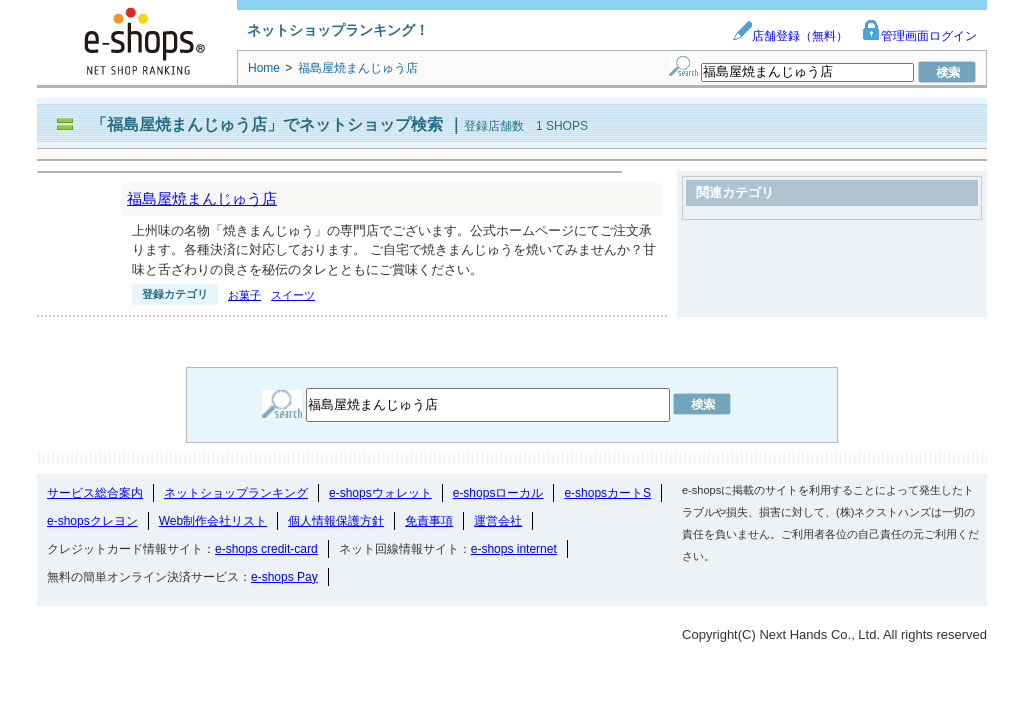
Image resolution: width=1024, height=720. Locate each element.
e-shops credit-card (266, 549)
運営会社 (498, 521)
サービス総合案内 (95, 493)
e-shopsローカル (498, 493)
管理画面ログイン (919, 36)
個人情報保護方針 (336, 521)
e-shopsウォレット (380, 493)
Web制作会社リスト (213, 521)
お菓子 (244, 295)
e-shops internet (514, 549)
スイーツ (293, 295)
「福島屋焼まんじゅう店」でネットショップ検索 (267, 124)
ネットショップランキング (236, 493)
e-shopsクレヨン (92, 521)
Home (264, 68)
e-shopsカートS (607, 493)
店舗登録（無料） (790, 36)
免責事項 (429, 521)
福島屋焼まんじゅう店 (202, 198)
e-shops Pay (284, 577)
